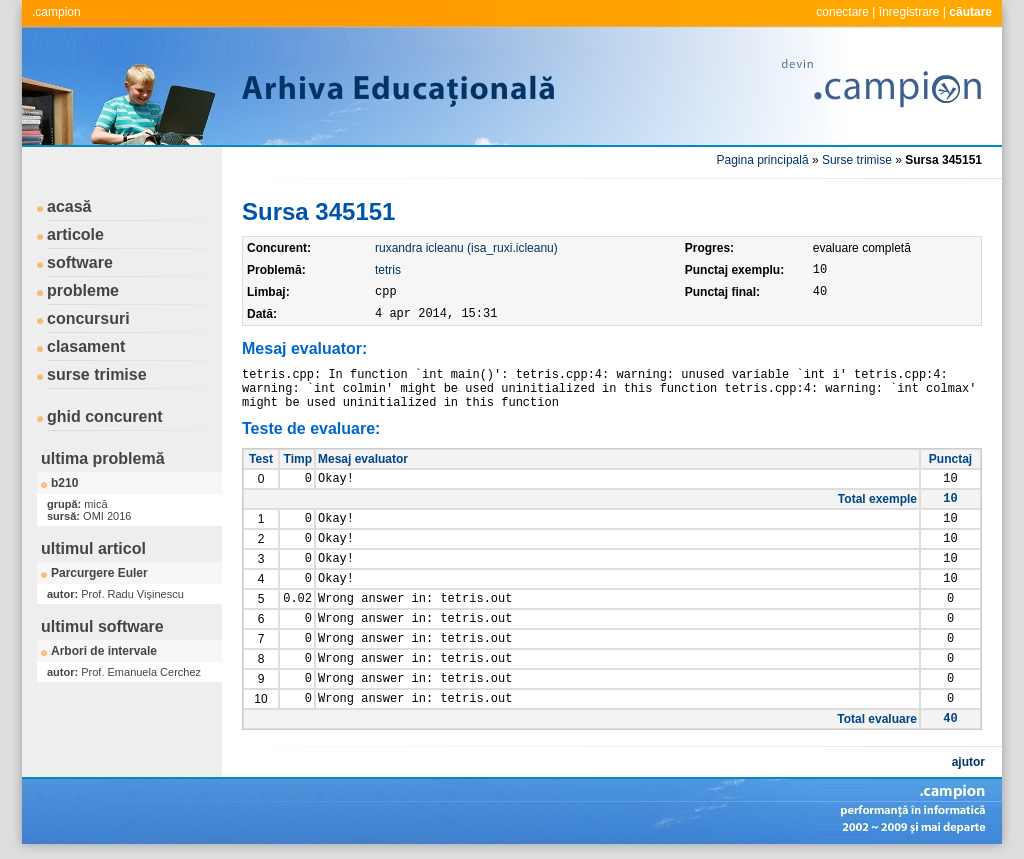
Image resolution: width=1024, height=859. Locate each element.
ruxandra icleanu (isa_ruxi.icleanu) (466, 248)
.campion (56, 12)
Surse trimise (857, 160)
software (80, 262)
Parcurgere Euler (99, 573)
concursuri (88, 318)
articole (75, 234)
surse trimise (97, 374)
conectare (842, 12)
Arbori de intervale (104, 651)
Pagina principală (763, 160)
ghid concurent (105, 416)
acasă (69, 206)
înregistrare (909, 12)
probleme (83, 290)
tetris (388, 270)
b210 (64, 483)
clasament (86, 346)
